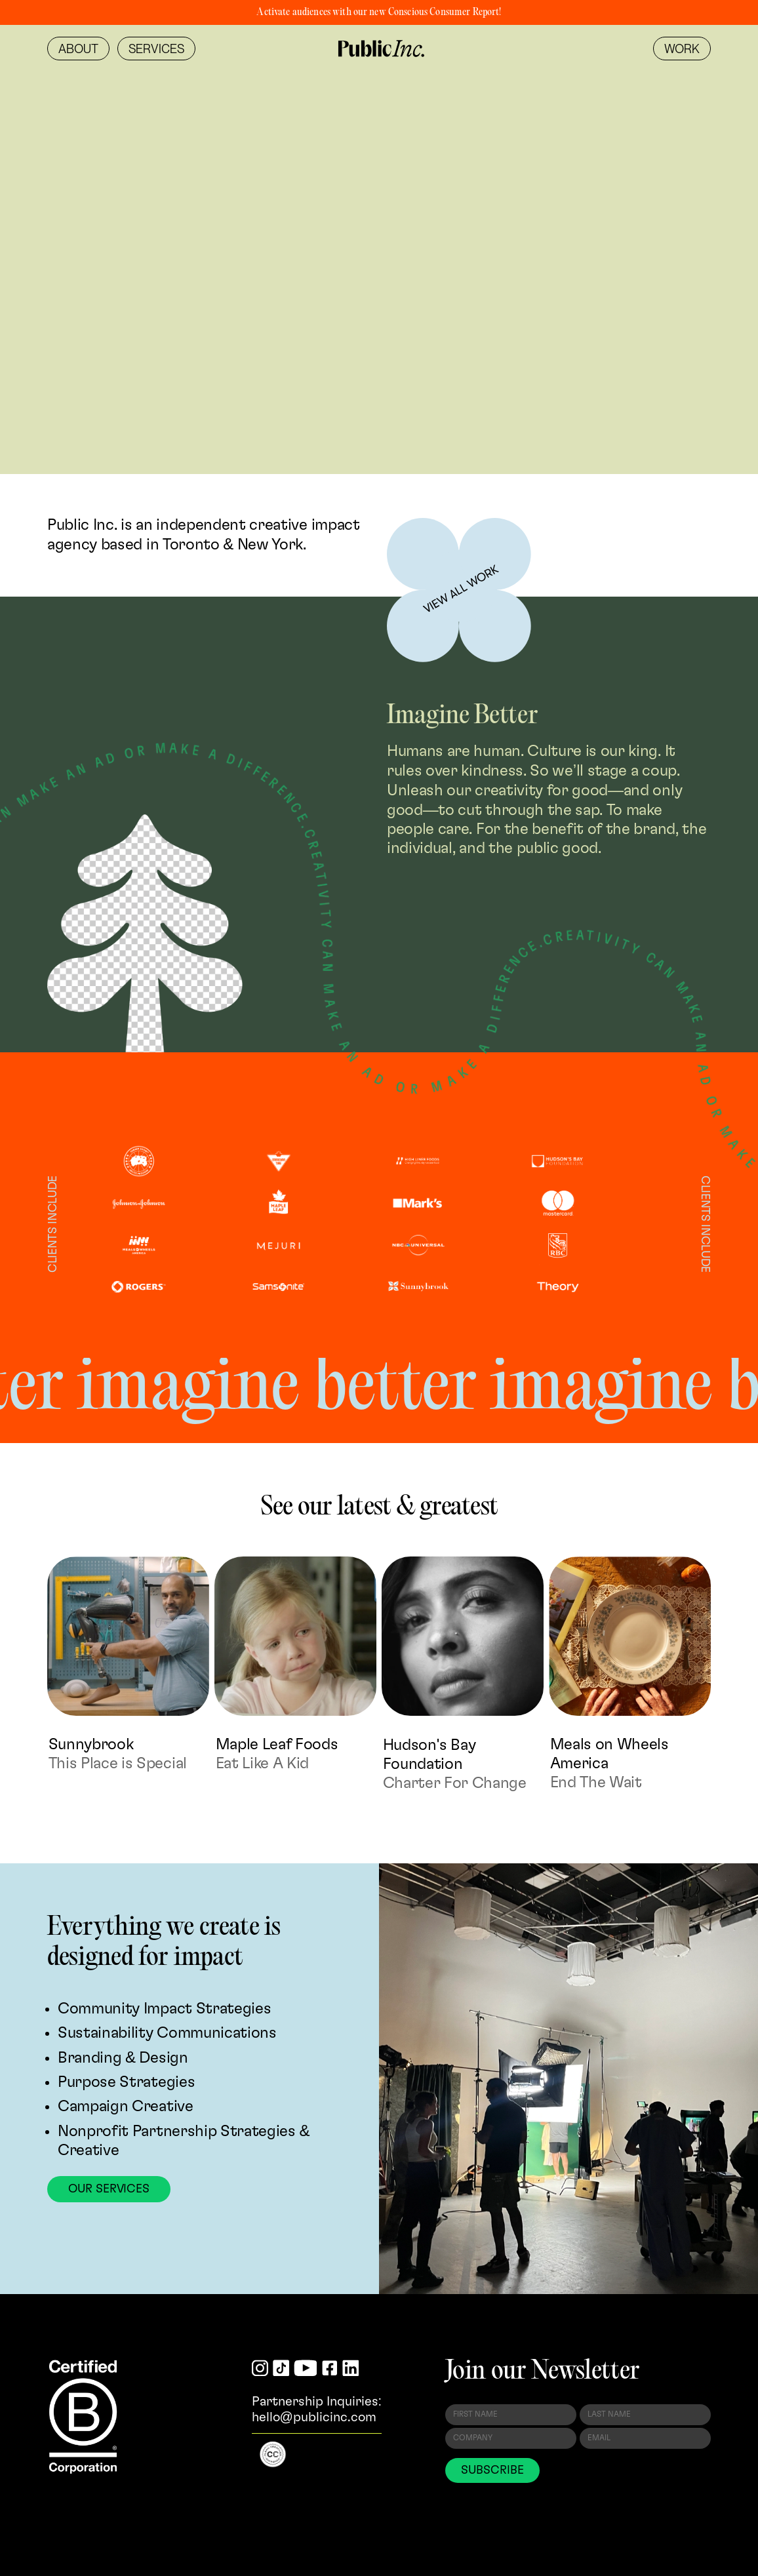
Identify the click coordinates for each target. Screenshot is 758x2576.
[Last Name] (645, 2414)
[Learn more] (459, 590)
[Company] (510, 2438)
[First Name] (510, 2414)
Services (156, 48)
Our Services (109, 2189)
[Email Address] (645, 2438)
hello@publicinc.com (314, 2417)
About (78, 48)
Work (682, 48)
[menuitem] (78, 48)
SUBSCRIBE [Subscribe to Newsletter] (492, 2470)
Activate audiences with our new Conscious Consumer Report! (378, 12)
